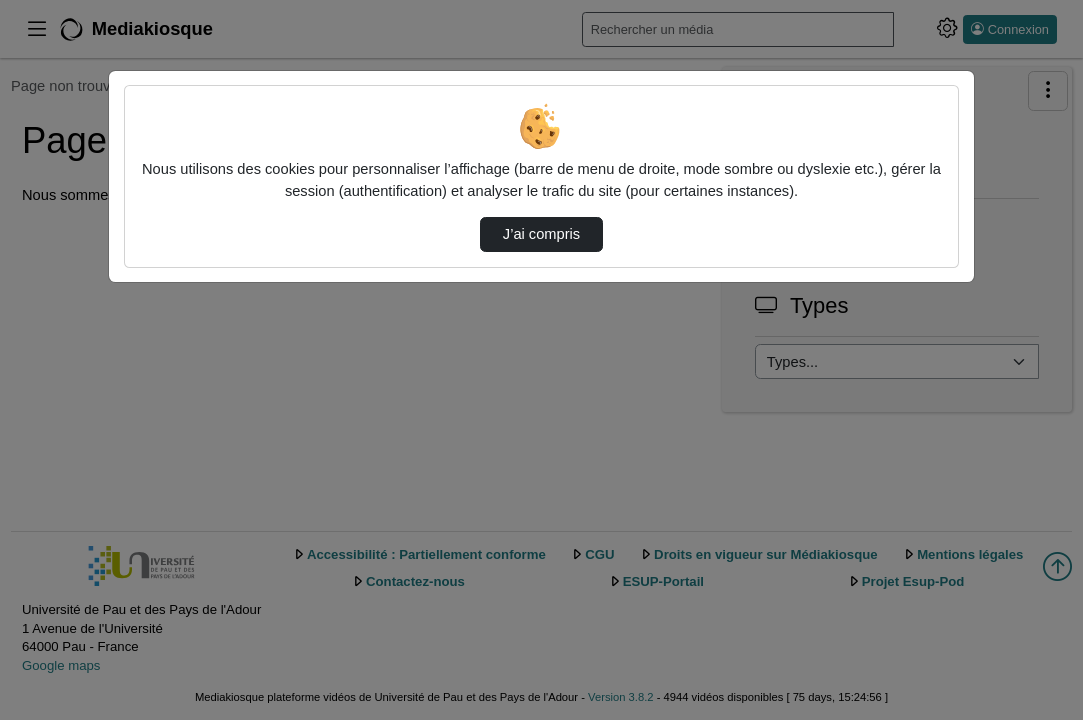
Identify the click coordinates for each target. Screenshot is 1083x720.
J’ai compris (541, 234)
